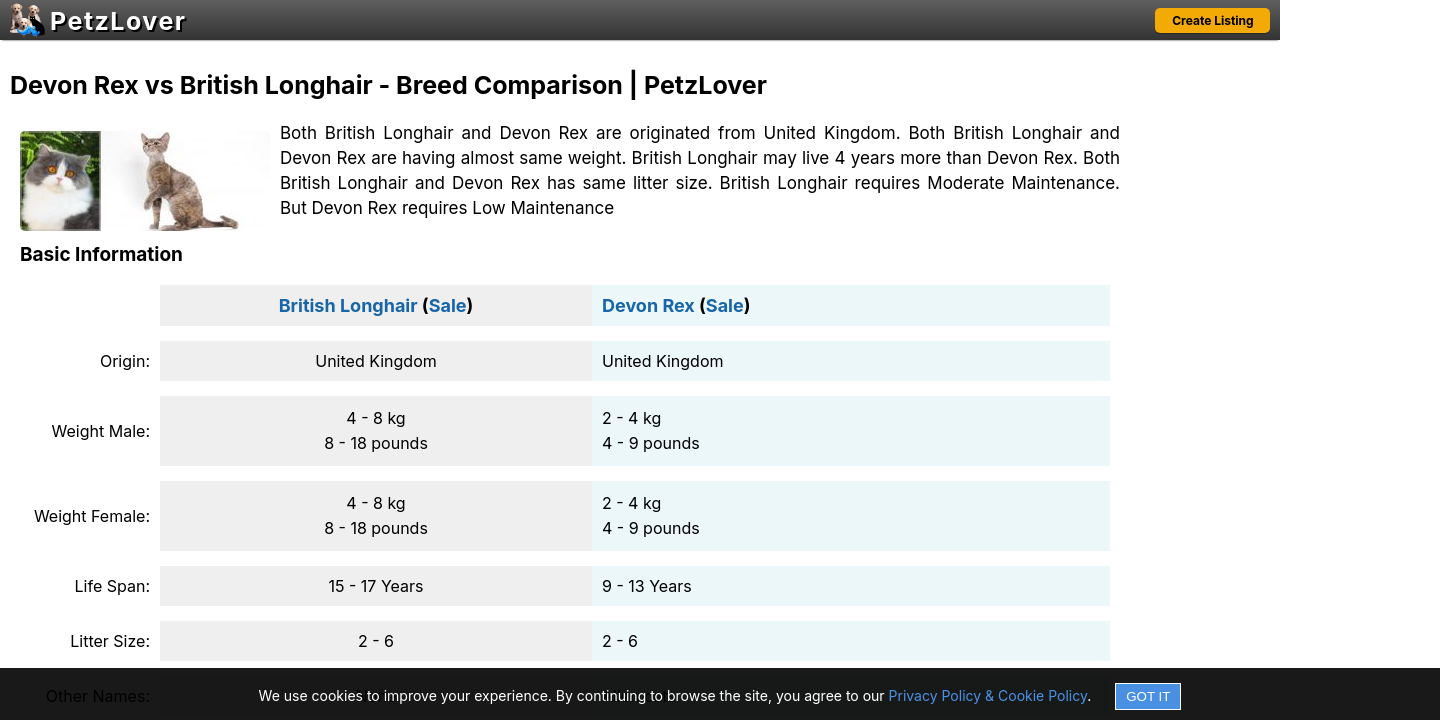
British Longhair (348, 305)
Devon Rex (648, 305)
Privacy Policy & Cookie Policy (988, 695)
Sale (448, 305)
